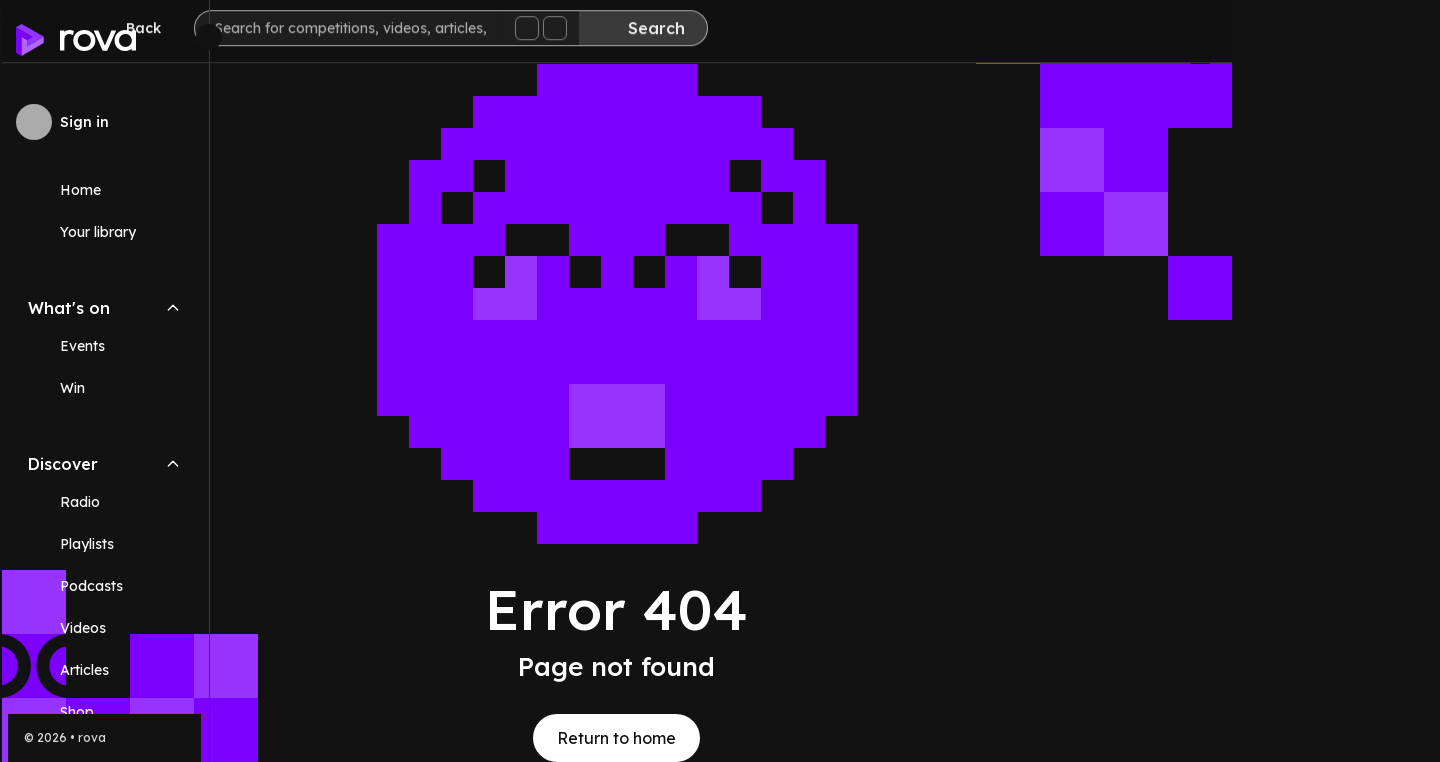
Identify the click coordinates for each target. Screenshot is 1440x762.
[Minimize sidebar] (209, 37)
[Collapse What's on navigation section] (173, 308)
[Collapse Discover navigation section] (173, 464)
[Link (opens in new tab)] (104, 712)
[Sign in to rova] (104, 122)
